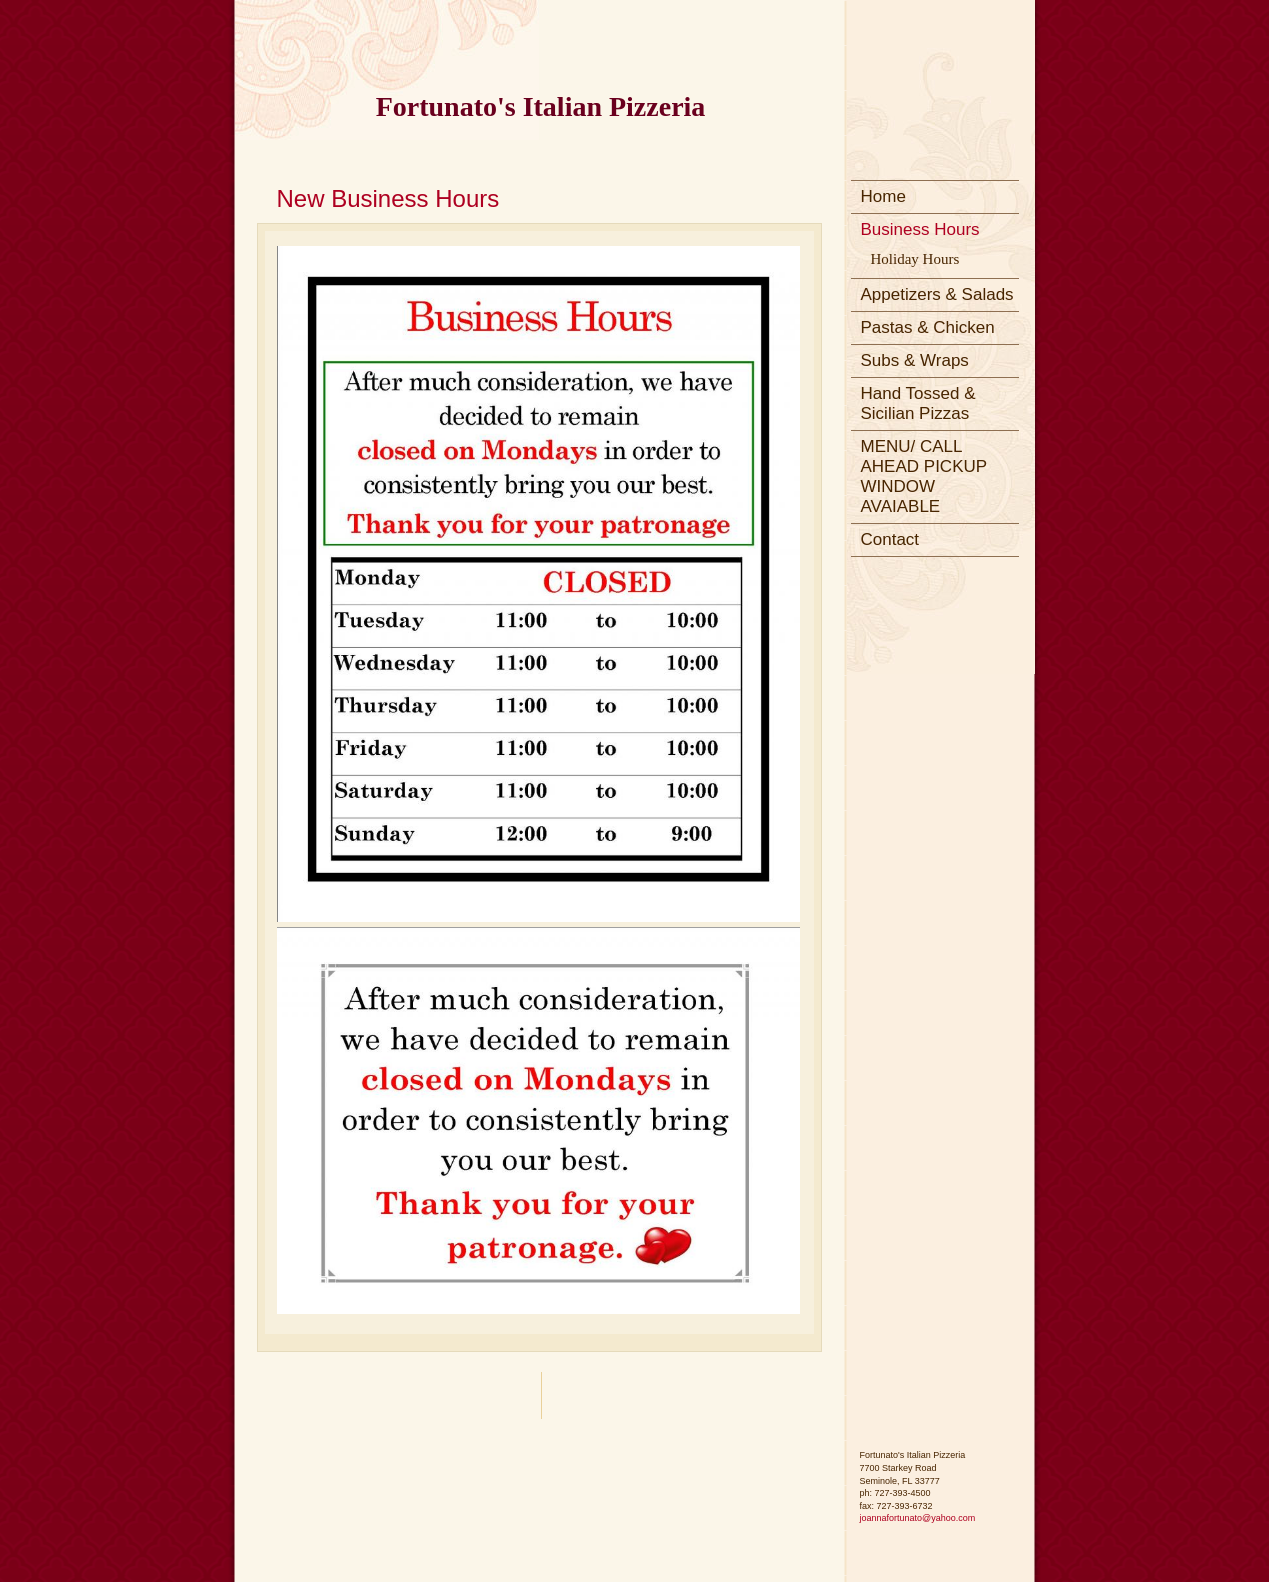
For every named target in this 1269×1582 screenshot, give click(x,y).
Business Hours (920, 229)
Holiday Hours (915, 259)
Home (883, 196)
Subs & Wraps (915, 360)
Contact (890, 539)
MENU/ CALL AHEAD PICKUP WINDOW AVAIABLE (924, 476)
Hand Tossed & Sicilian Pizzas (918, 403)
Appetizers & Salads (937, 294)
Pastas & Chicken (928, 327)
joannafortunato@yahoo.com (918, 1518)
